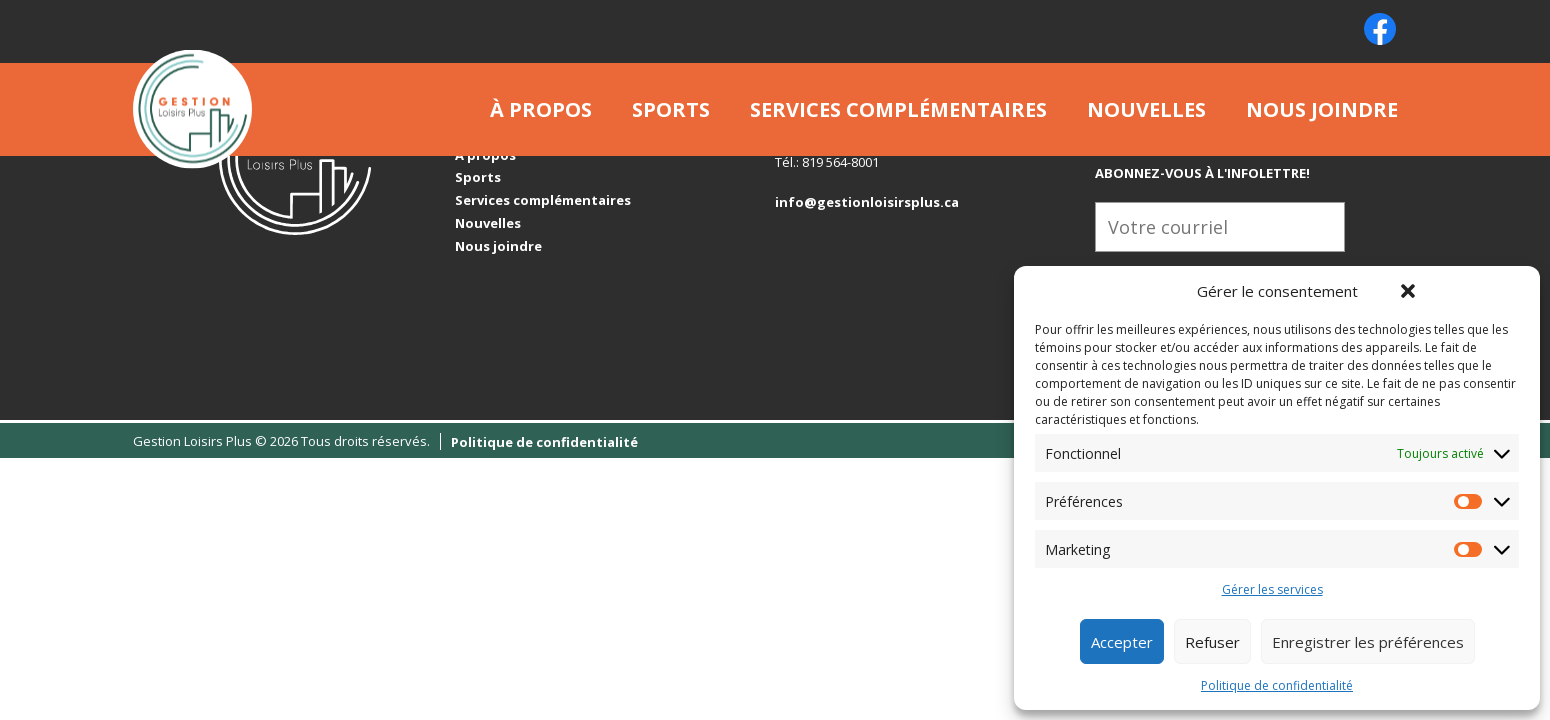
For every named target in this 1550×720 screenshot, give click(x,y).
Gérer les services (1272, 590)
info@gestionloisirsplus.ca (867, 202)
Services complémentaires (898, 109)
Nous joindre (1322, 109)
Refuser (1212, 642)
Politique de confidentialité (1277, 686)
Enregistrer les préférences (1368, 642)
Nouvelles (1146, 109)
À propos (541, 109)
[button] (1408, 291)
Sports (671, 109)
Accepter (1122, 642)
